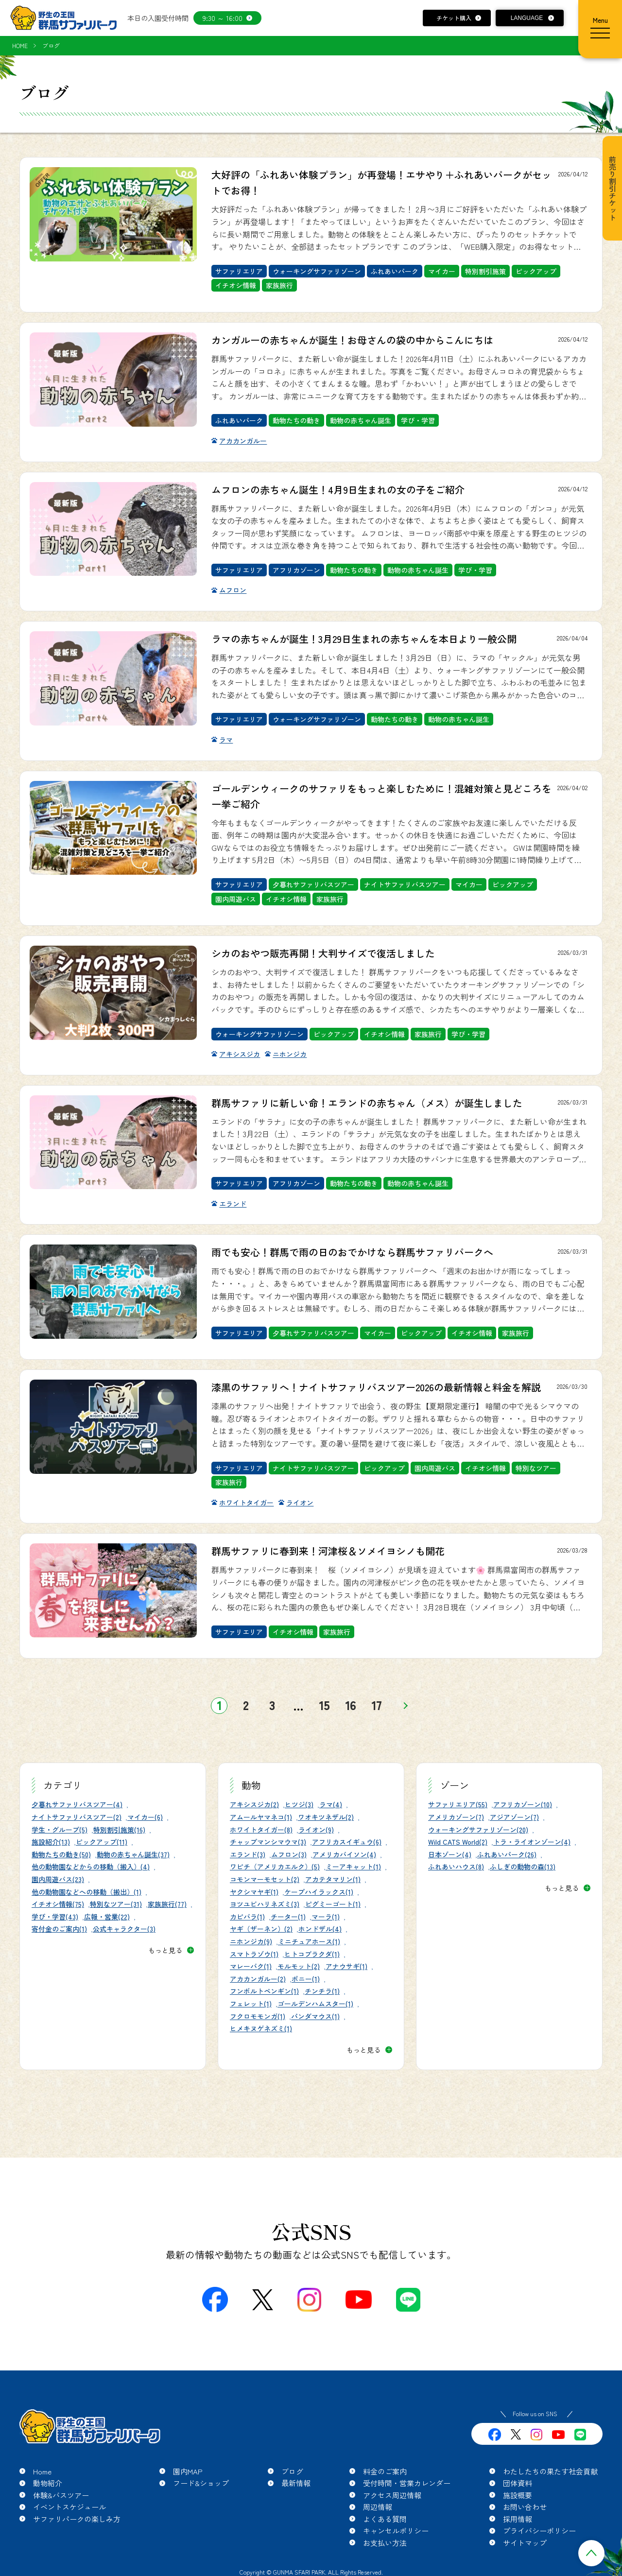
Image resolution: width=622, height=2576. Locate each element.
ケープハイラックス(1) (318, 1892)
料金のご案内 (385, 2471)
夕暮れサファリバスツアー (313, 884)
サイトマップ (525, 2543)
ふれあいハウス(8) (456, 1866)
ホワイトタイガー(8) (261, 1829)
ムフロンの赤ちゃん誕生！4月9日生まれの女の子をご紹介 (338, 490)
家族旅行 (279, 285)
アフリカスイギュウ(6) (346, 1842)
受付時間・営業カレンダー (406, 2483)
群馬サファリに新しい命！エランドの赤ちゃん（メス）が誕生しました (366, 1103)
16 (351, 1705)
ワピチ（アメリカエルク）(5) (275, 1866)
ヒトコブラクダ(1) (312, 1954)
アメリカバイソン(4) (344, 1854)
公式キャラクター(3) (124, 1929)
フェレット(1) (251, 2003)
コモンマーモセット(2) (264, 1879)
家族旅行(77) (167, 1904)
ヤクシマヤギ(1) (254, 1892)
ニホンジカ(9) (251, 1941)
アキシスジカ (239, 1054)
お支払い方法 (385, 2543)
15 (324, 1705)
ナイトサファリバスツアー (405, 884)
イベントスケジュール (69, 2507)
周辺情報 (377, 2507)
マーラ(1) (325, 1916)
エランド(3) (247, 1854)
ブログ (292, 2471)
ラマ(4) (330, 1804)
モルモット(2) (298, 1966)
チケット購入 (453, 18)
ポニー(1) (306, 1979)
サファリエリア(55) (457, 1804)
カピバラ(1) (247, 1916)
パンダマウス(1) (315, 2016)
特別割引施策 (485, 271)
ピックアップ (536, 271)
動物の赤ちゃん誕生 (360, 420)
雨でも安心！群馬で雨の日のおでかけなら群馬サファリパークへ (352, 1252)
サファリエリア (239, 271)
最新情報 (296, 2483)
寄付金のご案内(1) (59, 1929)
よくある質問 (385, 2519)
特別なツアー (536, 1468)
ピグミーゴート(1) (333, 1904)
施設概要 (517, 2495)
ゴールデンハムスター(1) (315, 2003)
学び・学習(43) (55, 1916)
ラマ (226, 739)
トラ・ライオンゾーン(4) (531, 1842)
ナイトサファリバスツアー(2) (76, 1817)
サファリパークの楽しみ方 (77, 2519)
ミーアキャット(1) (353, 1866)
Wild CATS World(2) (457, 1842)
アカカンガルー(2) (258, 1979)
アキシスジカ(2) (254, 1804)
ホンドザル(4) (320, 1929)
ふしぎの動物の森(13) (522, 1866)
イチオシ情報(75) (58, 1904)
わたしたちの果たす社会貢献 (550, 2471)
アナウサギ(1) (346, 1966)
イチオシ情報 (235, 285)
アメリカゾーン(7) (456, 1817)
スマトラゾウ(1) (254, 1954)
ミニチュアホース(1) (309, 1941)
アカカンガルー (243, 441)
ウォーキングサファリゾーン (317, 271)
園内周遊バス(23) (58, 1879)
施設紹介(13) (51, 1842)
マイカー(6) (145, 1817)
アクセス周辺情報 (392, 2495)
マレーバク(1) (251, 1966)
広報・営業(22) (107, 1916)
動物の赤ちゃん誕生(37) (133, 1854)
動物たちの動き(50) (61, 1854)
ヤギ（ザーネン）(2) (261, 1929)
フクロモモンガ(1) (257, 2016)
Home (42, 2471)
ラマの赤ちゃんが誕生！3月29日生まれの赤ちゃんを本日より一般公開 (364, 639)
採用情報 (517, 2519)
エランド (232, 1204)
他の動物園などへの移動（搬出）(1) (86, 1892)
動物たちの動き (296, 420)
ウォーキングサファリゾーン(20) (478, 1829)
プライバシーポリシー (539, 2530)
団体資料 (517, 2483)
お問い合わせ (525, 2507)
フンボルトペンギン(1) (264, 1991)
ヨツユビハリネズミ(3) (264, 1904)
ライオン (299, 1502)
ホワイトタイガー (246, 1502)
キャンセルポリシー (396, 2530)
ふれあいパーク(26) (506, 1854)
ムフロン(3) (289, 1854)
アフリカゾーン (296, 570)
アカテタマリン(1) (333, 1879)
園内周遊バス (235, 899)
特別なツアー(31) (116, 1904)
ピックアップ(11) (101, 1842)
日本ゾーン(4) (449, 1854)
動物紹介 (47, 2483)
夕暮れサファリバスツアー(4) (77, 1804)
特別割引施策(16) (119, 1829)
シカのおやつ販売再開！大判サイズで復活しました (323, 953)
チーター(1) (288, 1916)
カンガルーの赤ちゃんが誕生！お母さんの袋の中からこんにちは (352, 340)
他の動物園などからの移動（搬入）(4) (91, 1866)
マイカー (441, 271)
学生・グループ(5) (59, 1829)
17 (376, 1705)
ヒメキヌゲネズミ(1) (261, 2028)
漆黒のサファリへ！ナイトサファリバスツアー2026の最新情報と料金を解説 (376, 1387)
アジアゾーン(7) (514, 1817)
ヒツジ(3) (299, 1804)
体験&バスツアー (61, 2495)
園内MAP (188, 2471)
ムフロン (232, 590)
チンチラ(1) (322, 1991)
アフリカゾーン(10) (522, 1804)
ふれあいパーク (394, 271)
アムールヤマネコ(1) (261, 1817)
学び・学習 (418, 420)
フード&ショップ (201, 2483)
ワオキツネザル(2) (326, 1817)
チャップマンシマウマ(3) (268, 1842)
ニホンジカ (290, 1054)
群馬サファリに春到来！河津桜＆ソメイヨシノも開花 (328, 1551)
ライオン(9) (316, 1829)
